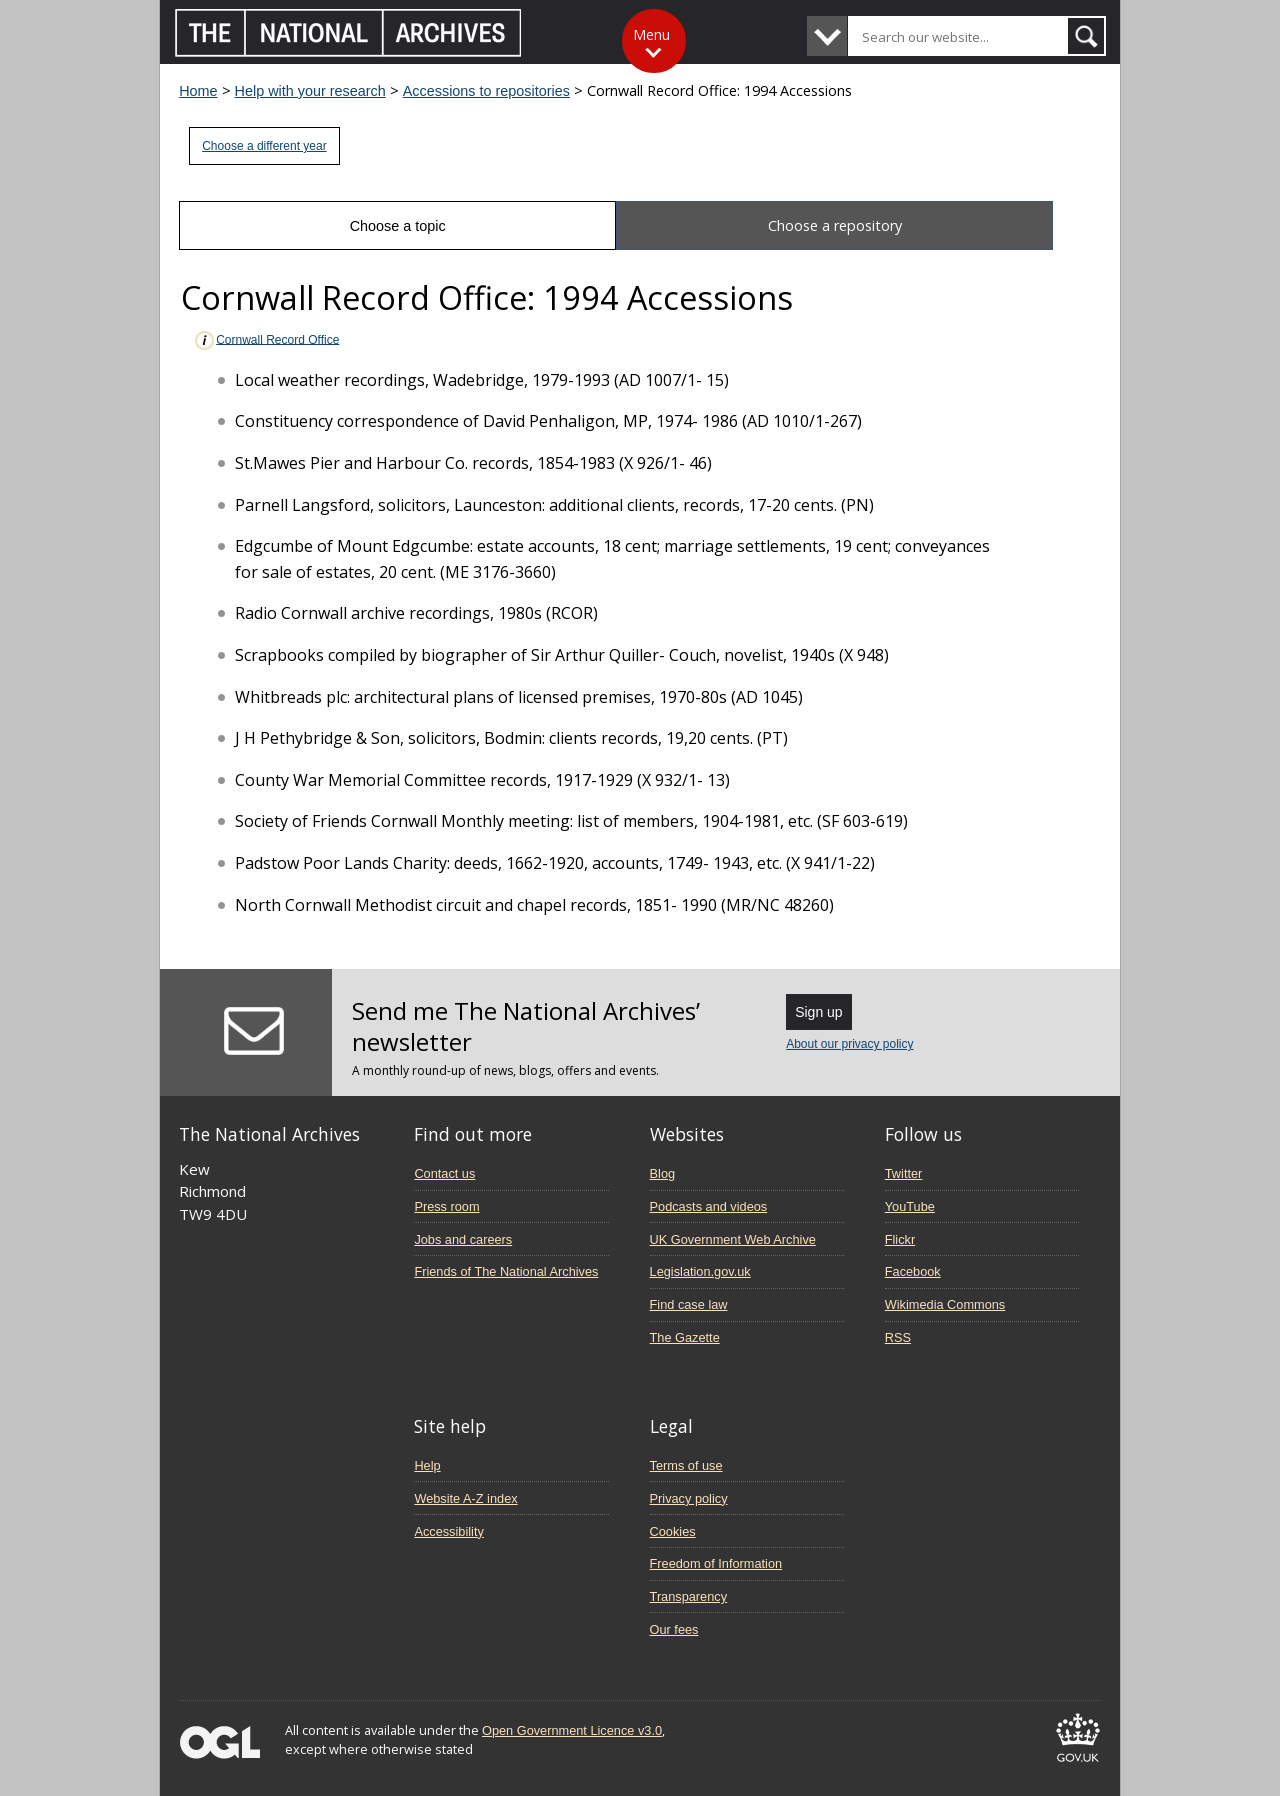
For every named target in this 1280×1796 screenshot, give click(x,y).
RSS (898, 1337)
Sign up (818, 1012)
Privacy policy (689, 1498)
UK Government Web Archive (733, 1239)
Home (198, 91)
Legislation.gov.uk (700, 1271)
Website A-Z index (465, 1498)
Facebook (913, 1271)
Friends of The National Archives (506, 1271)
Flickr (900, 1239)
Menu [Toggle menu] (651, 34)
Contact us (444, 1173)
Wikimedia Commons (945, 1304)
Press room (446, 1206)
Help (427, 1465)
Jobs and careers (463, 1239)
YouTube (910, 1206)
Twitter (904, 1173)
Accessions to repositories (486, 91)
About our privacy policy (849, 1044)
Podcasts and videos (709, 1206)
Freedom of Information (716, 1563)
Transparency (688, 1596)
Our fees (674, 1629)
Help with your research (310, 91)
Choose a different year (264, 146)
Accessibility (448, 1531)
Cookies (673, 1531)
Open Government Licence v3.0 (572, 1730)
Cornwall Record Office (266, 340)
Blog (663, 1173)
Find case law (689, 1304)
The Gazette (685, 1337)
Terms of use (686, 1465)
